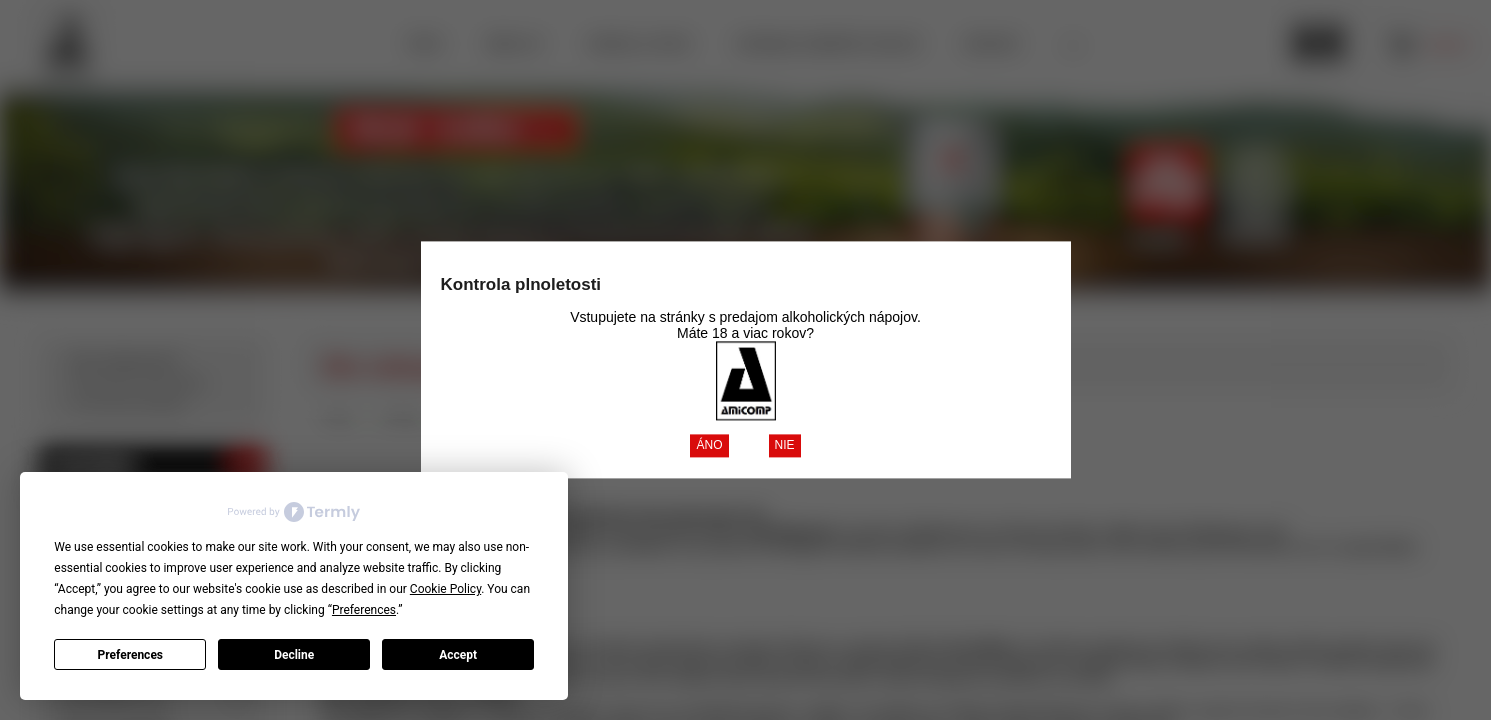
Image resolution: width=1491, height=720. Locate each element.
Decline (294, 655)
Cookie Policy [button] (445, 589)
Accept (458, 655)
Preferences (131, 655)
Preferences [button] (364, 610)
